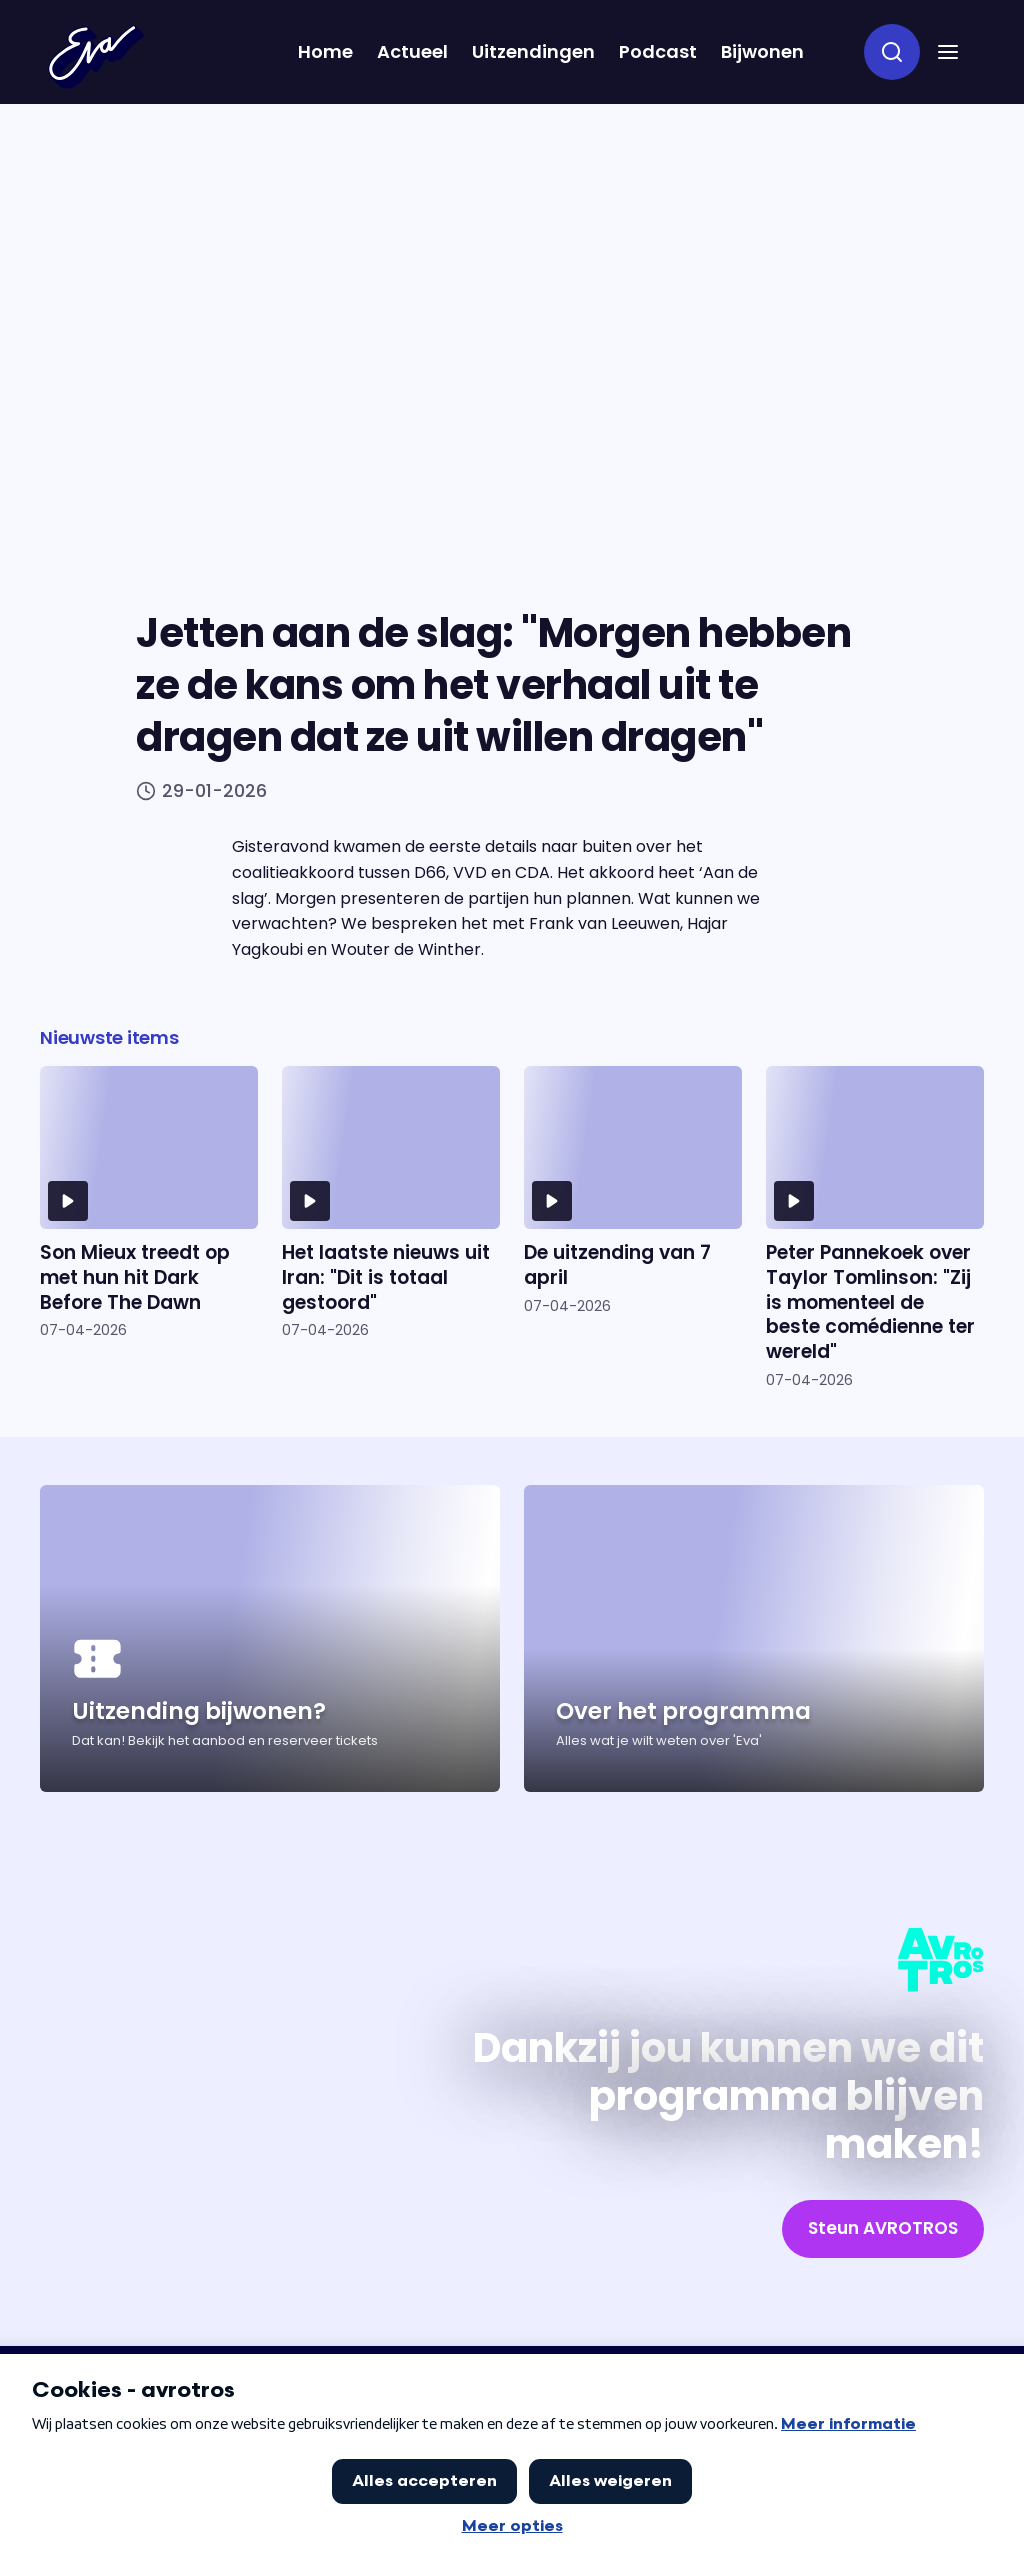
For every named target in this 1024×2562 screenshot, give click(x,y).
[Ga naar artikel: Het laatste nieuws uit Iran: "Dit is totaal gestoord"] (391, 1227)
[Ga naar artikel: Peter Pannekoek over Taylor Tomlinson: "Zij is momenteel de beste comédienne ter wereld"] (875, 1227)
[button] (948, 52)
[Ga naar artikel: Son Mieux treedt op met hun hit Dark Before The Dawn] (149, 1227)
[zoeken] (892, 52)
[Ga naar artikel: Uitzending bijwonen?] (270, 1638)
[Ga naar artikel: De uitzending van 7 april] (633, 1227)
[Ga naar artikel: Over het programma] (754, 1638)
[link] (883, 2229)
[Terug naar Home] (96, 57)
